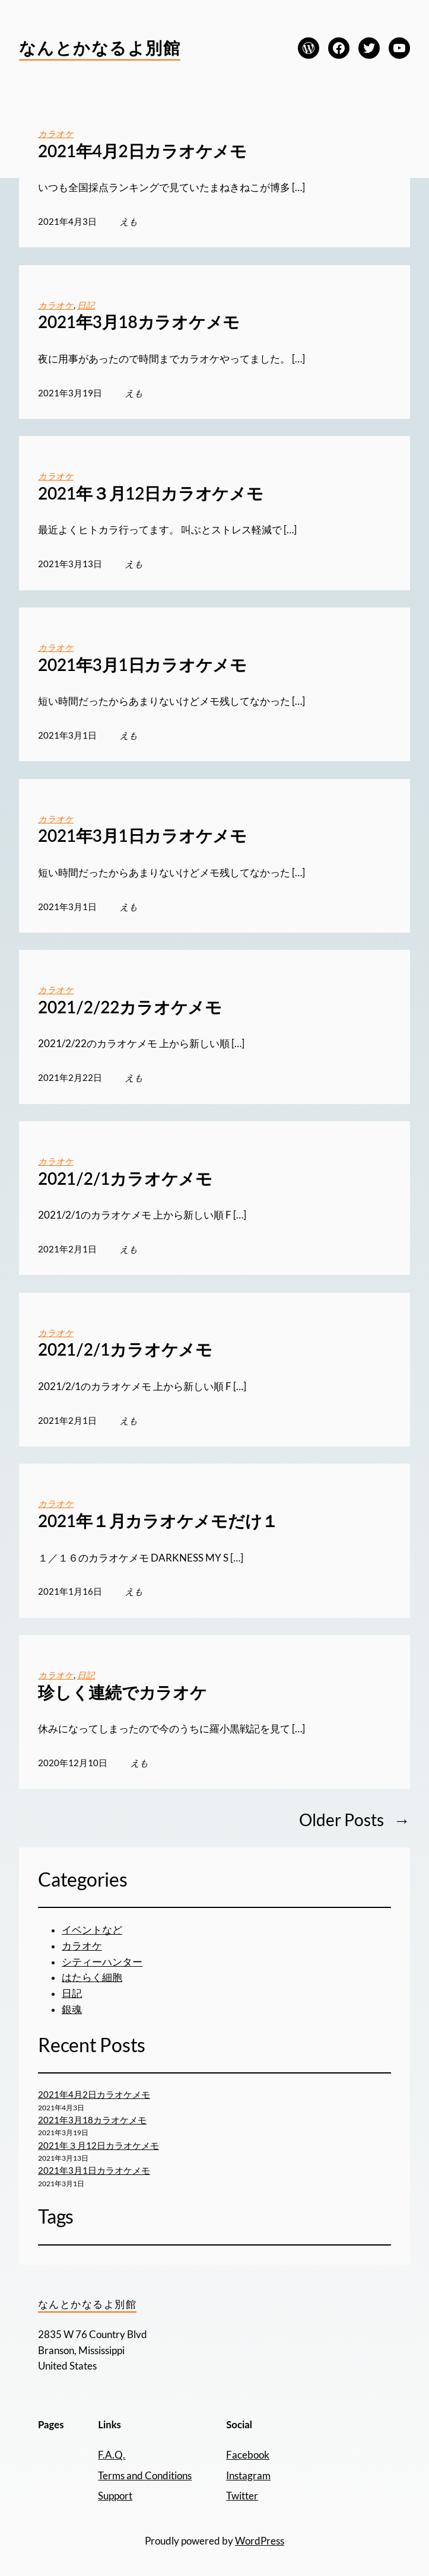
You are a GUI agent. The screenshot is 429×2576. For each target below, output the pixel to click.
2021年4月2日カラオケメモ (142, 151)
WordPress (259, 2541)
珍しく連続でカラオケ (122, 1692)
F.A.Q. (111, 2455)
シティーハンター (102, 1962)
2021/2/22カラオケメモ (130, 1007)
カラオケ (56, 133)
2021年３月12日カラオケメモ (150, 493)
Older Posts (354, 1820)
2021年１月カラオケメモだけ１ (158, 1521)
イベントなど (92, 1930)
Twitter (242, 2496)
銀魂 (72, 2009)
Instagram (248, 2476)
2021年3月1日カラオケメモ (142, 665)
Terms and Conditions (145, 2476)
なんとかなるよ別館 (99, 47)
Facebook (247, 2455)
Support (115, 2496)
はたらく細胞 (92, 1977)
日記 (86, 305)
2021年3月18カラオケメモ (139, 322)
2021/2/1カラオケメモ (125, 1178)
